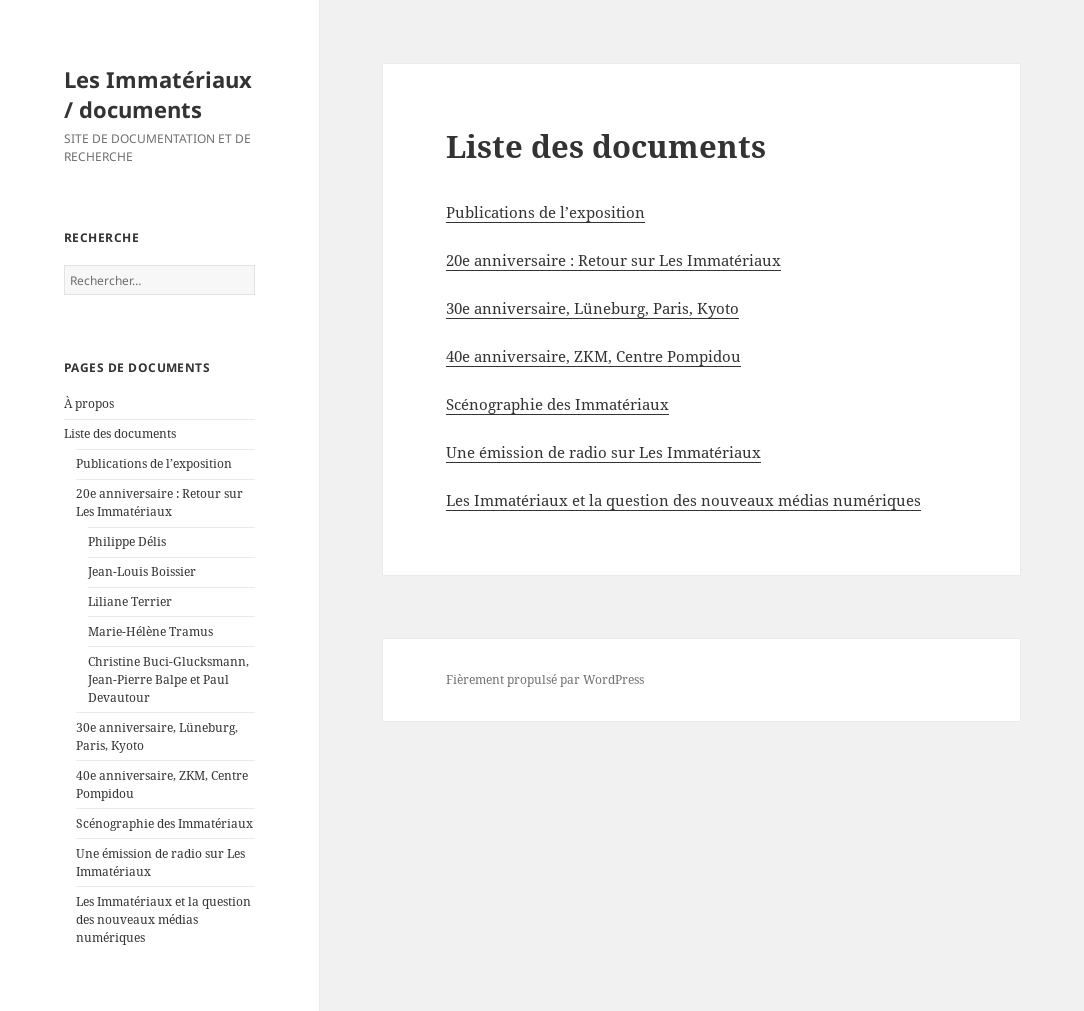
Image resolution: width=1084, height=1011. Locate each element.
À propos (89, 403)
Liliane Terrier (130, 601)
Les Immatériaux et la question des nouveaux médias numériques (163, 919)
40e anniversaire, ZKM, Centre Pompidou (593, 356)
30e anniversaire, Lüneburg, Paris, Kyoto (592, 308)
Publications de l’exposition (154, 463)
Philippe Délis (127, 541)
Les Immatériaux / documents (158, 94)
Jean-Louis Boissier (142, 571)
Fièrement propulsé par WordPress (545, 679)
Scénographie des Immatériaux (164, 823)
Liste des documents (120, 433)
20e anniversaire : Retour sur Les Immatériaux (159, 502)
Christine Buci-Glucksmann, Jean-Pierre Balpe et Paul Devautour (168, 679)
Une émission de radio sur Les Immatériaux (603, 452)
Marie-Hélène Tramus (150, 631)
